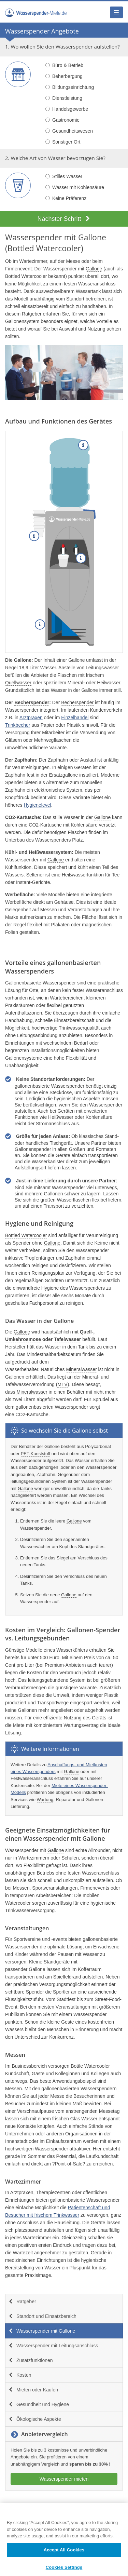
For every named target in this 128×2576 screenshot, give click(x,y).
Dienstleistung (63, 98)
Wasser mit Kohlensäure (74, 187)
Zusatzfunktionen (30, 2360)
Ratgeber (22, 2301)
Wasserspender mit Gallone (41, 2331)
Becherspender (31, 702)
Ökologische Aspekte (34, 2419)
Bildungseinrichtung (69, 87)
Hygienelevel (37, 805)
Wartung (45, 1799)
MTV (62, 1384)
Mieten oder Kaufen (33, 2389)
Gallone (92, 237)
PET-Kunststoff (35, 1453)
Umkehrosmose (23, 1339)
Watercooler (18, 1903)
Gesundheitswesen (69, 131)
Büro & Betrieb (64, 65)
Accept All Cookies (64, 2554)
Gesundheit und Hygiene (38, 2404)
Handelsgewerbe (66, 109)
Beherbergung (64, 76)
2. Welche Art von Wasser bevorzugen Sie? (55, 158)
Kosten (19, 2375)
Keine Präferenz (65, 198)
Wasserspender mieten (64, 2479)
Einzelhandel (74, 717)
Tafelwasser (67, 1339)
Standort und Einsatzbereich (42, 2316)
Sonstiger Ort (62, 142)
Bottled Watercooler (44, 248)
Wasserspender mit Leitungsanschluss (53, 2345)
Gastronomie (62, 120)
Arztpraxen (31, 717)
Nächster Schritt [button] (63, 218)
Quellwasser (18, 682)
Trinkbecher (17, 725)
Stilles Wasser (63, 176)
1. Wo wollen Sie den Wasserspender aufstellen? (62, 46)
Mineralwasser (81, 1369)
